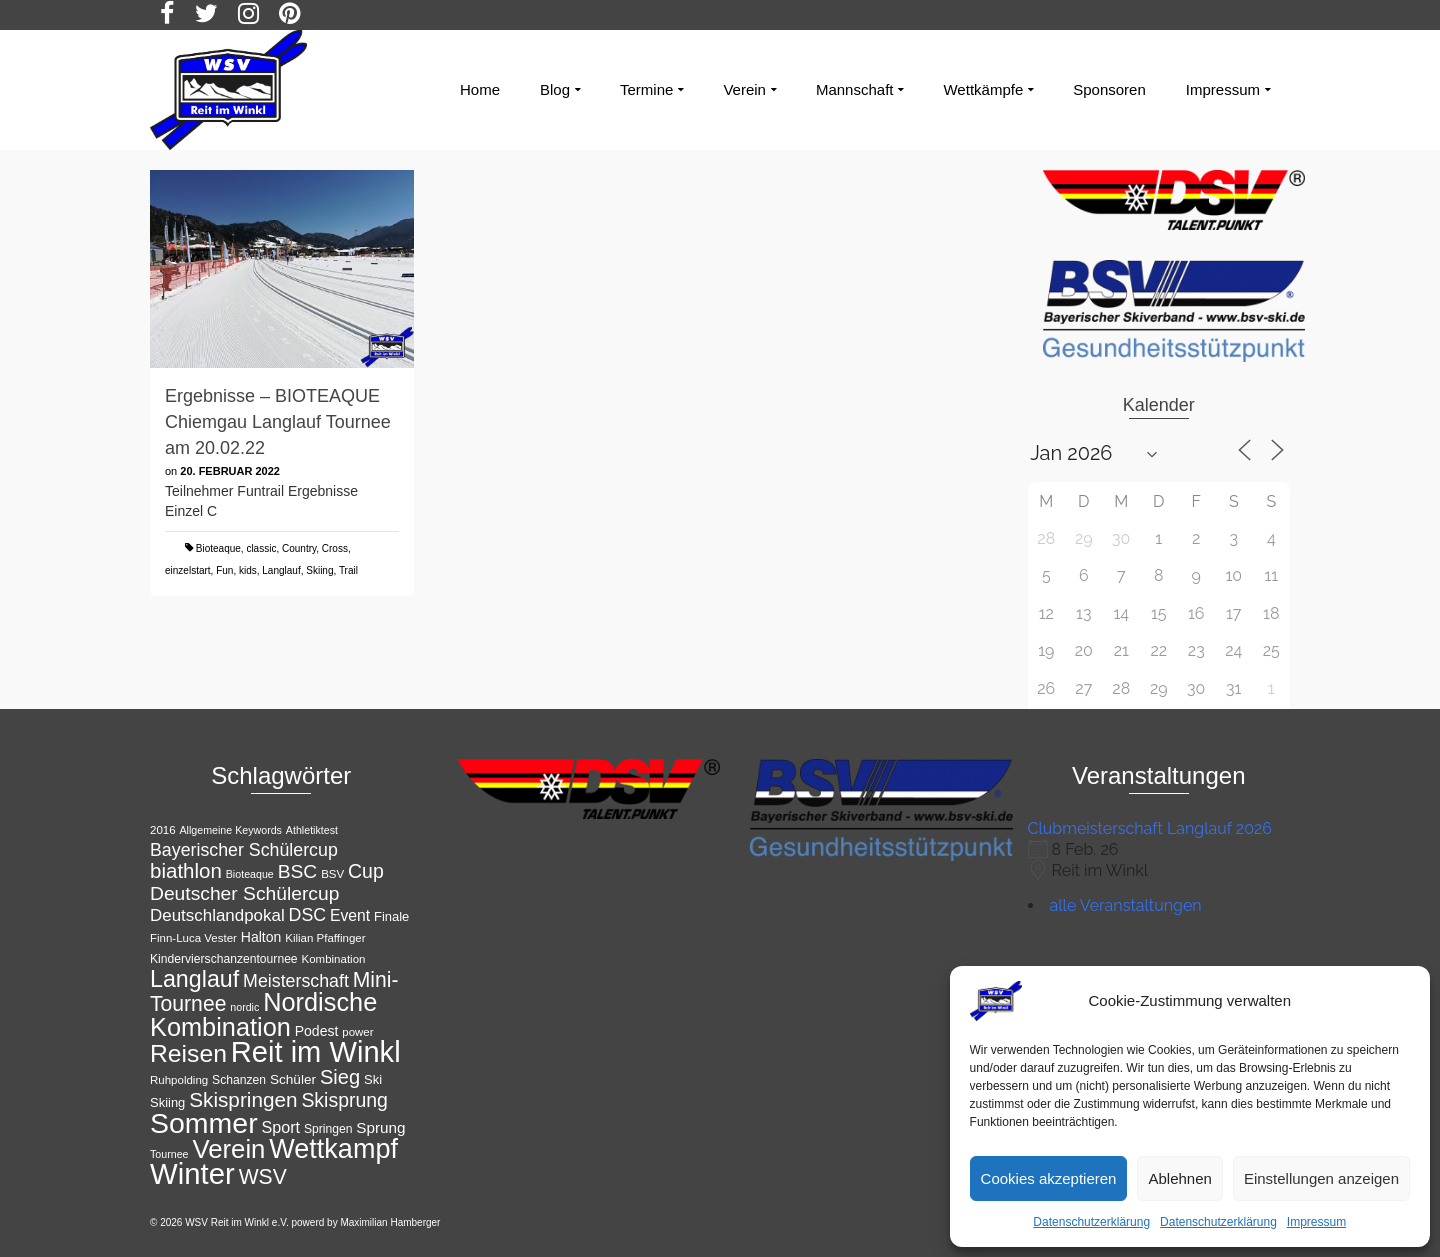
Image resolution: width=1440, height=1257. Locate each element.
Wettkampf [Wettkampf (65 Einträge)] (333, 1149)
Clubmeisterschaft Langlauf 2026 (1150, 828)
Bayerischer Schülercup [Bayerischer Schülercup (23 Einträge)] (244, 850)
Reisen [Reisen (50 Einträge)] (188, 1053)
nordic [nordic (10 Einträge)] (244, 1007)
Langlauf (281, 570)
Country (299, 548)
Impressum (1316, 1222)
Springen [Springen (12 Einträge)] (328, 1129)
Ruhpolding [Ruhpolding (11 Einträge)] (179, 1080)
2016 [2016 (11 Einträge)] (163, 830)
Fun (224, 570)
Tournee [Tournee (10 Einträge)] (169, 1154)
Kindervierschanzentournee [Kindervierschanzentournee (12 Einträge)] (224, 959)
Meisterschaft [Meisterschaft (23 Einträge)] (296, 981)
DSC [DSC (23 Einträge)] (308, 915)
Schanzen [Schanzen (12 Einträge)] (239, 1080)
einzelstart (188, 570)
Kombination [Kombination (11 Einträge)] (334, 959)
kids (248, 570)
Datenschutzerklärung (1091, 1222)
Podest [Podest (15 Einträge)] (317, 1031)
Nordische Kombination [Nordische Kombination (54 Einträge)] (263, 1014)
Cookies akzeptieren (1049, 1178)
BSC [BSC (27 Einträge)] (298, 871)
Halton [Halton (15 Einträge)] (261, 937)
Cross (335, 548)
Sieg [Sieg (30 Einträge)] (340, 1077)
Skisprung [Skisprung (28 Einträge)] (344, 1100)
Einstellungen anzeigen (1321, 1178)
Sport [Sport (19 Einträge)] (281, 1127)
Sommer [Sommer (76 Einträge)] (204, 1123)
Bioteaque (218, 548)
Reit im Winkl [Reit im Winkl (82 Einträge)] (316, 1052)
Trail (348, 570)
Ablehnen (1179, 1178)
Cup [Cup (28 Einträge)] (366, 871)
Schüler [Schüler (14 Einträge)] (293, 1079)
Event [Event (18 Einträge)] (350, 915)
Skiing (319, 570)
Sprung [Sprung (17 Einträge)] (380, 1127)
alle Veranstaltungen (1126, 905)
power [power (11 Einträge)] (357, 1032)
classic (261, 548)
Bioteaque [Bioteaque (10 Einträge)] (250, 874)
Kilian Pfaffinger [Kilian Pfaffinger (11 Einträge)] (325, 938)
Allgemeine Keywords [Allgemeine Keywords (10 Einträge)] (230, 830)
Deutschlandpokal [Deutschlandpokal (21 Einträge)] (217, 915)
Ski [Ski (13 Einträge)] (373, 1079)
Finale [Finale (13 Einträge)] (391, 916)
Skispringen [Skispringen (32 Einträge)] (243, 1099)
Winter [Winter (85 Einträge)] (192, 1173)
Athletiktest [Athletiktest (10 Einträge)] (312, 830)
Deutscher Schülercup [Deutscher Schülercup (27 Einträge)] (244, 893)
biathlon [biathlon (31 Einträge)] (186, 870)
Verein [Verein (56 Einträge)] (228, 1149)
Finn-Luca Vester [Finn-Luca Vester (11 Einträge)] (193, 938)
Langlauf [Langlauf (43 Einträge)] (194, 979)
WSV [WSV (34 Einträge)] (263, 1176)
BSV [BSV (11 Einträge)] (332, 874)
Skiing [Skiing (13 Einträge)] (167, 1102)
